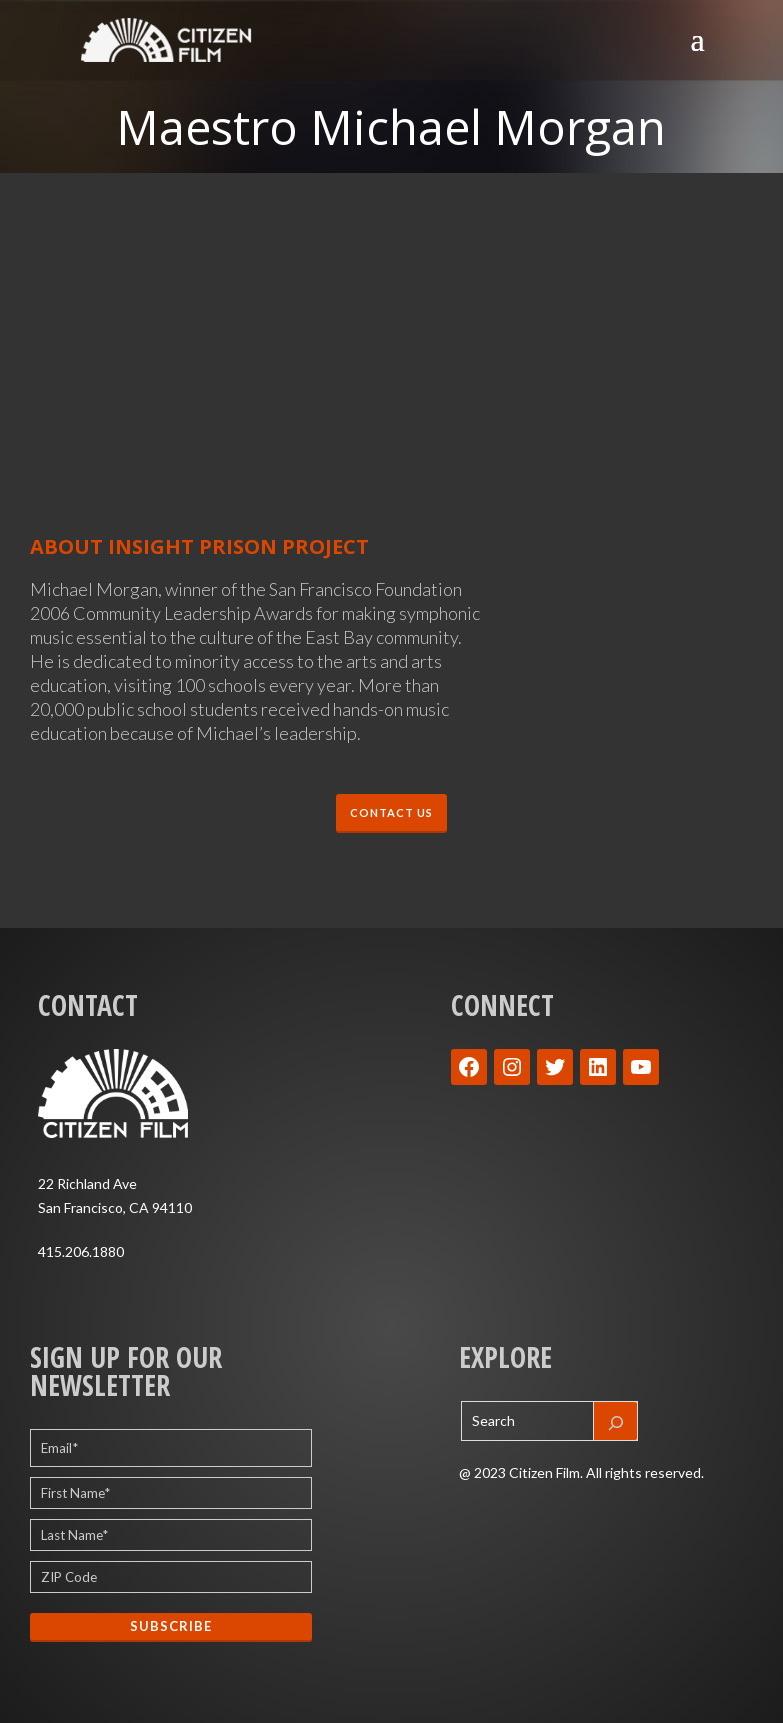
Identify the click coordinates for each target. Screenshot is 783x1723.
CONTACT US (391, 812)
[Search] (616, 1421)
